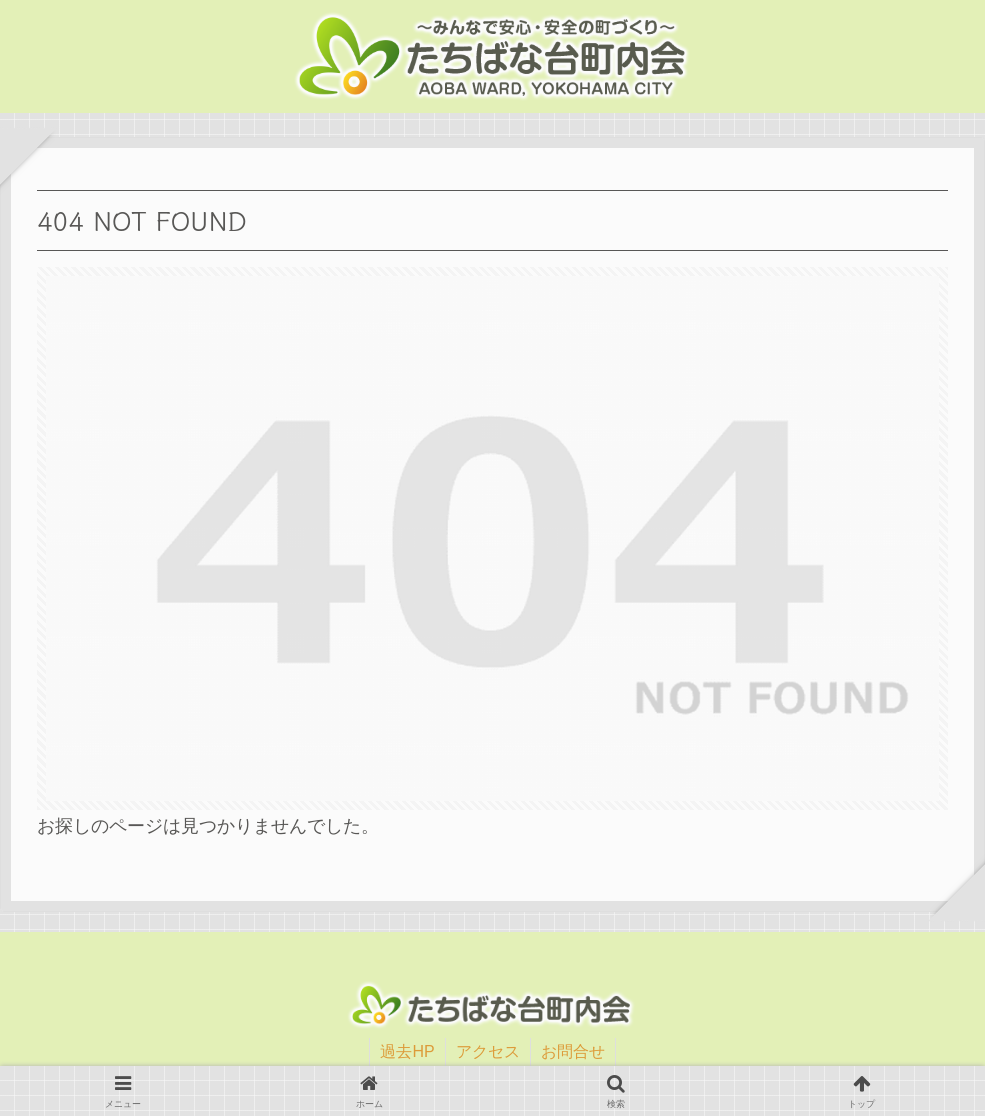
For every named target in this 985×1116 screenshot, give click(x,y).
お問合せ (573, 1051)
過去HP (407, 1051)
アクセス (488, 1051)
